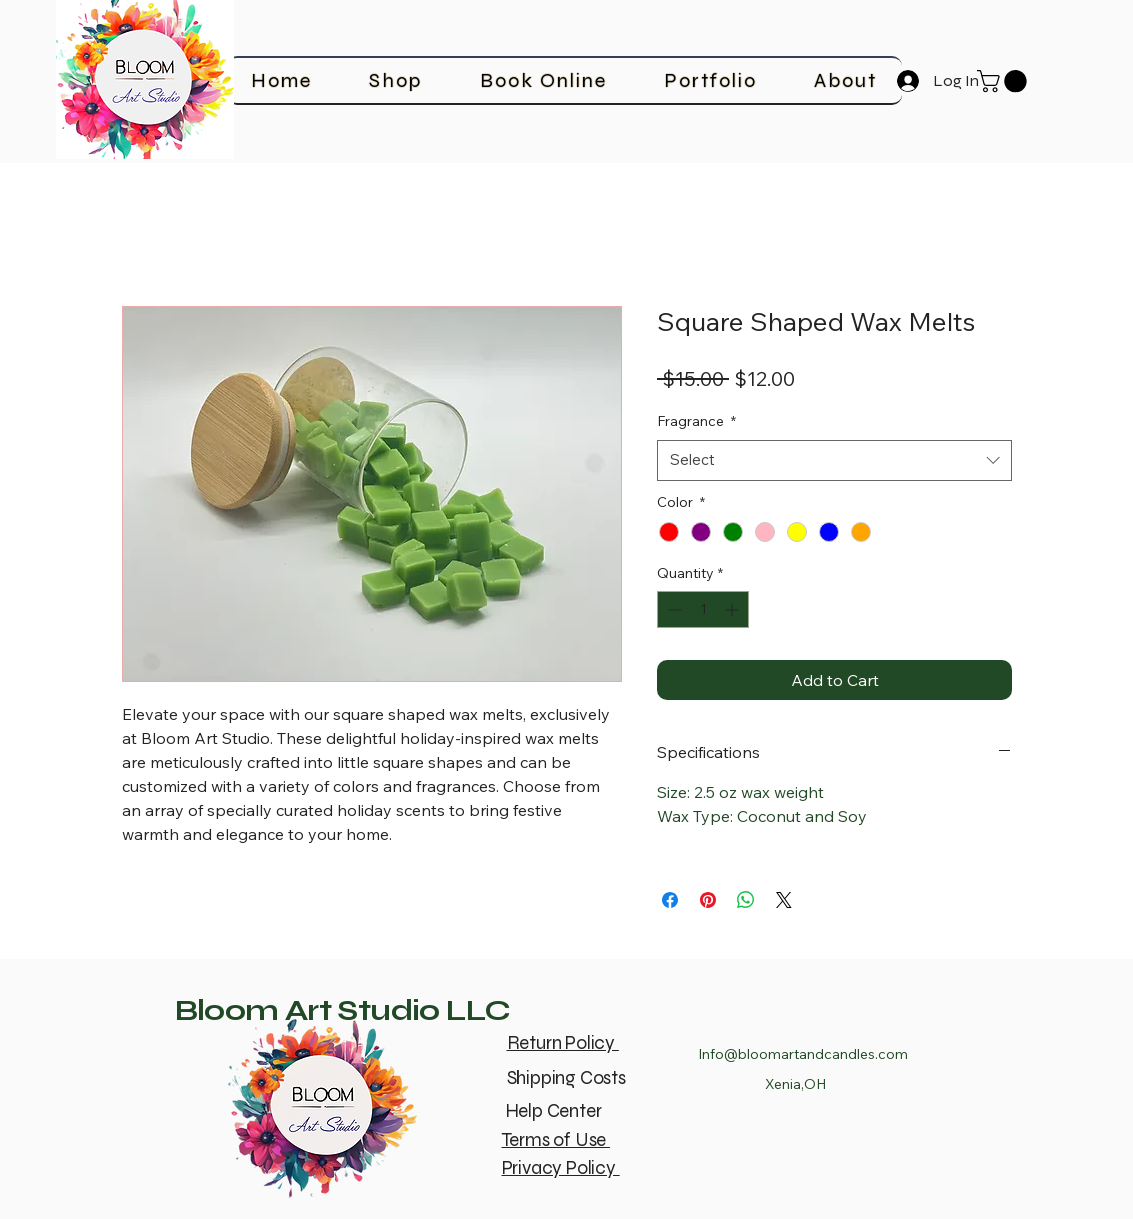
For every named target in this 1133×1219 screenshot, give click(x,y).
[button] (1004, 81)
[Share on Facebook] (670, 900)
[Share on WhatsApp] (746, 900)
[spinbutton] (703, 609)
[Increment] (733, 609)
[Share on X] (784, 900)
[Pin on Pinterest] (708, 900)
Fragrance (696, 421)
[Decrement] (672, 609)
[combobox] (834, 460)
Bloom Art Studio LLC (343, 1010)
